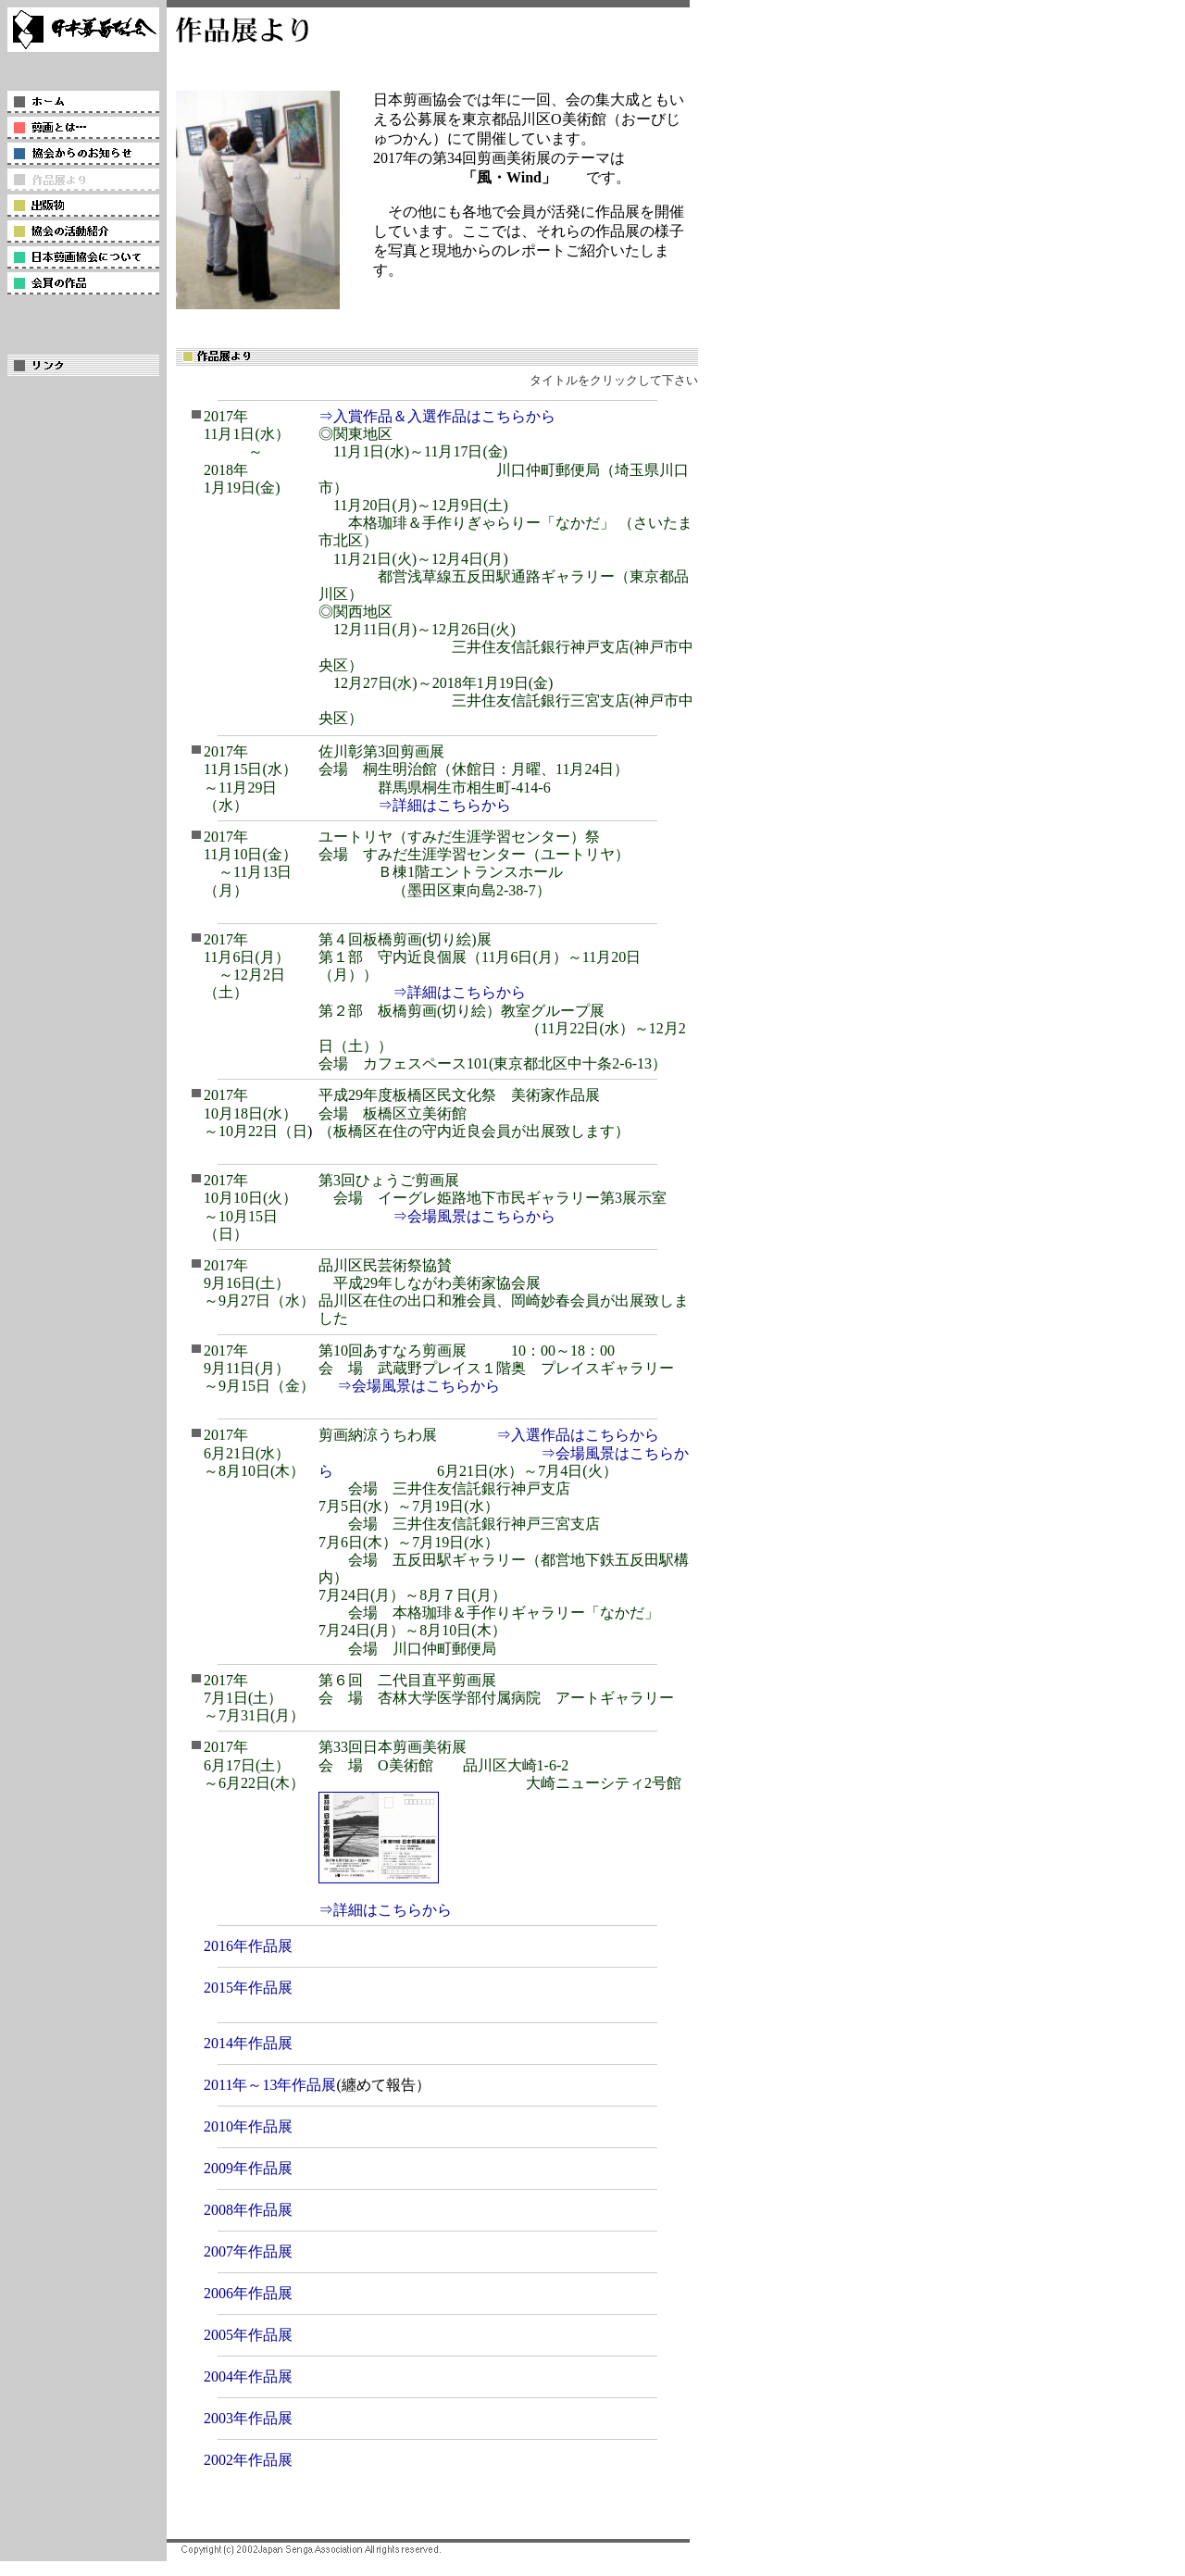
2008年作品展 (248, 2210)
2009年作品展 (248, 2168)
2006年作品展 (248, 2293)
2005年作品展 (248, 2335)
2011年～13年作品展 (270, 2085)
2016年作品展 (248, 1946)
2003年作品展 (248, 2418)
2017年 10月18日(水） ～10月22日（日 (255, 1112)
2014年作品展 (248, 2043)
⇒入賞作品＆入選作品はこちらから (436, 416)
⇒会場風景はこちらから (474, 1216)
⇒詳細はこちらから (444, 805)
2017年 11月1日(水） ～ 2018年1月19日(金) (247, 451)
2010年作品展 (248, 2126)
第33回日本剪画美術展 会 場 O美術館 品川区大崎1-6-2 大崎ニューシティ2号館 (499, 1764)
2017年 (259, 1282)
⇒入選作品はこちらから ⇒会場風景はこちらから (503, 1452)
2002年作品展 (248, 2460)
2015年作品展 (248, 1987)
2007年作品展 (248, 2251)
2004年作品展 (248, 2376)
